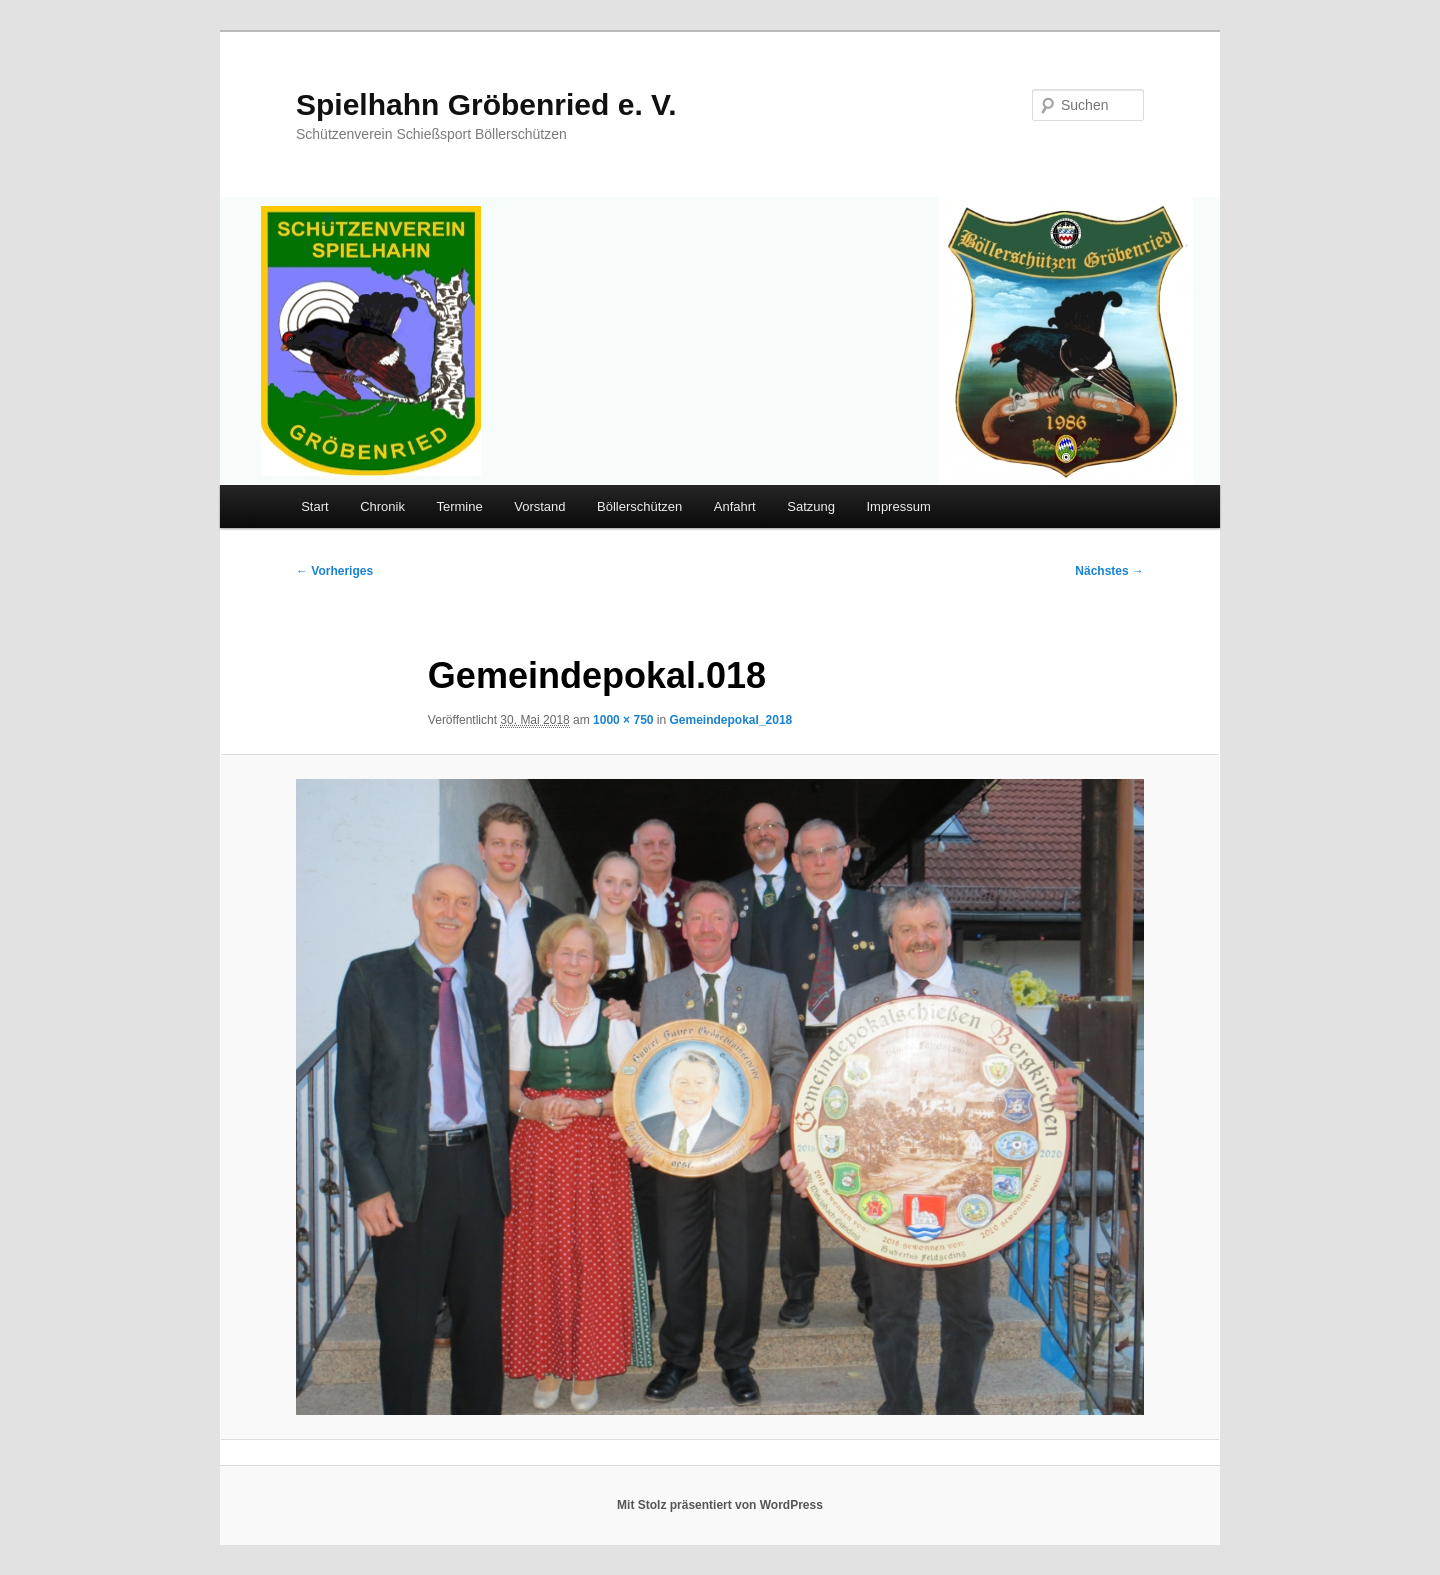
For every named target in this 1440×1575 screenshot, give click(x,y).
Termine (459, 506)
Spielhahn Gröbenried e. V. (486, 104)
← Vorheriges (334, 571)
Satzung (811, 506)
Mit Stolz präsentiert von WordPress (720, 1505)
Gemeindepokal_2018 (731, 720)
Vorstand (539, 506)
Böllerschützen (639, 506)
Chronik (382, 506)
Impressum (898, 506)
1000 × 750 (623, 720)
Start (314, 506)
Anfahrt (735, 506)
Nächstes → (1109, 571)
